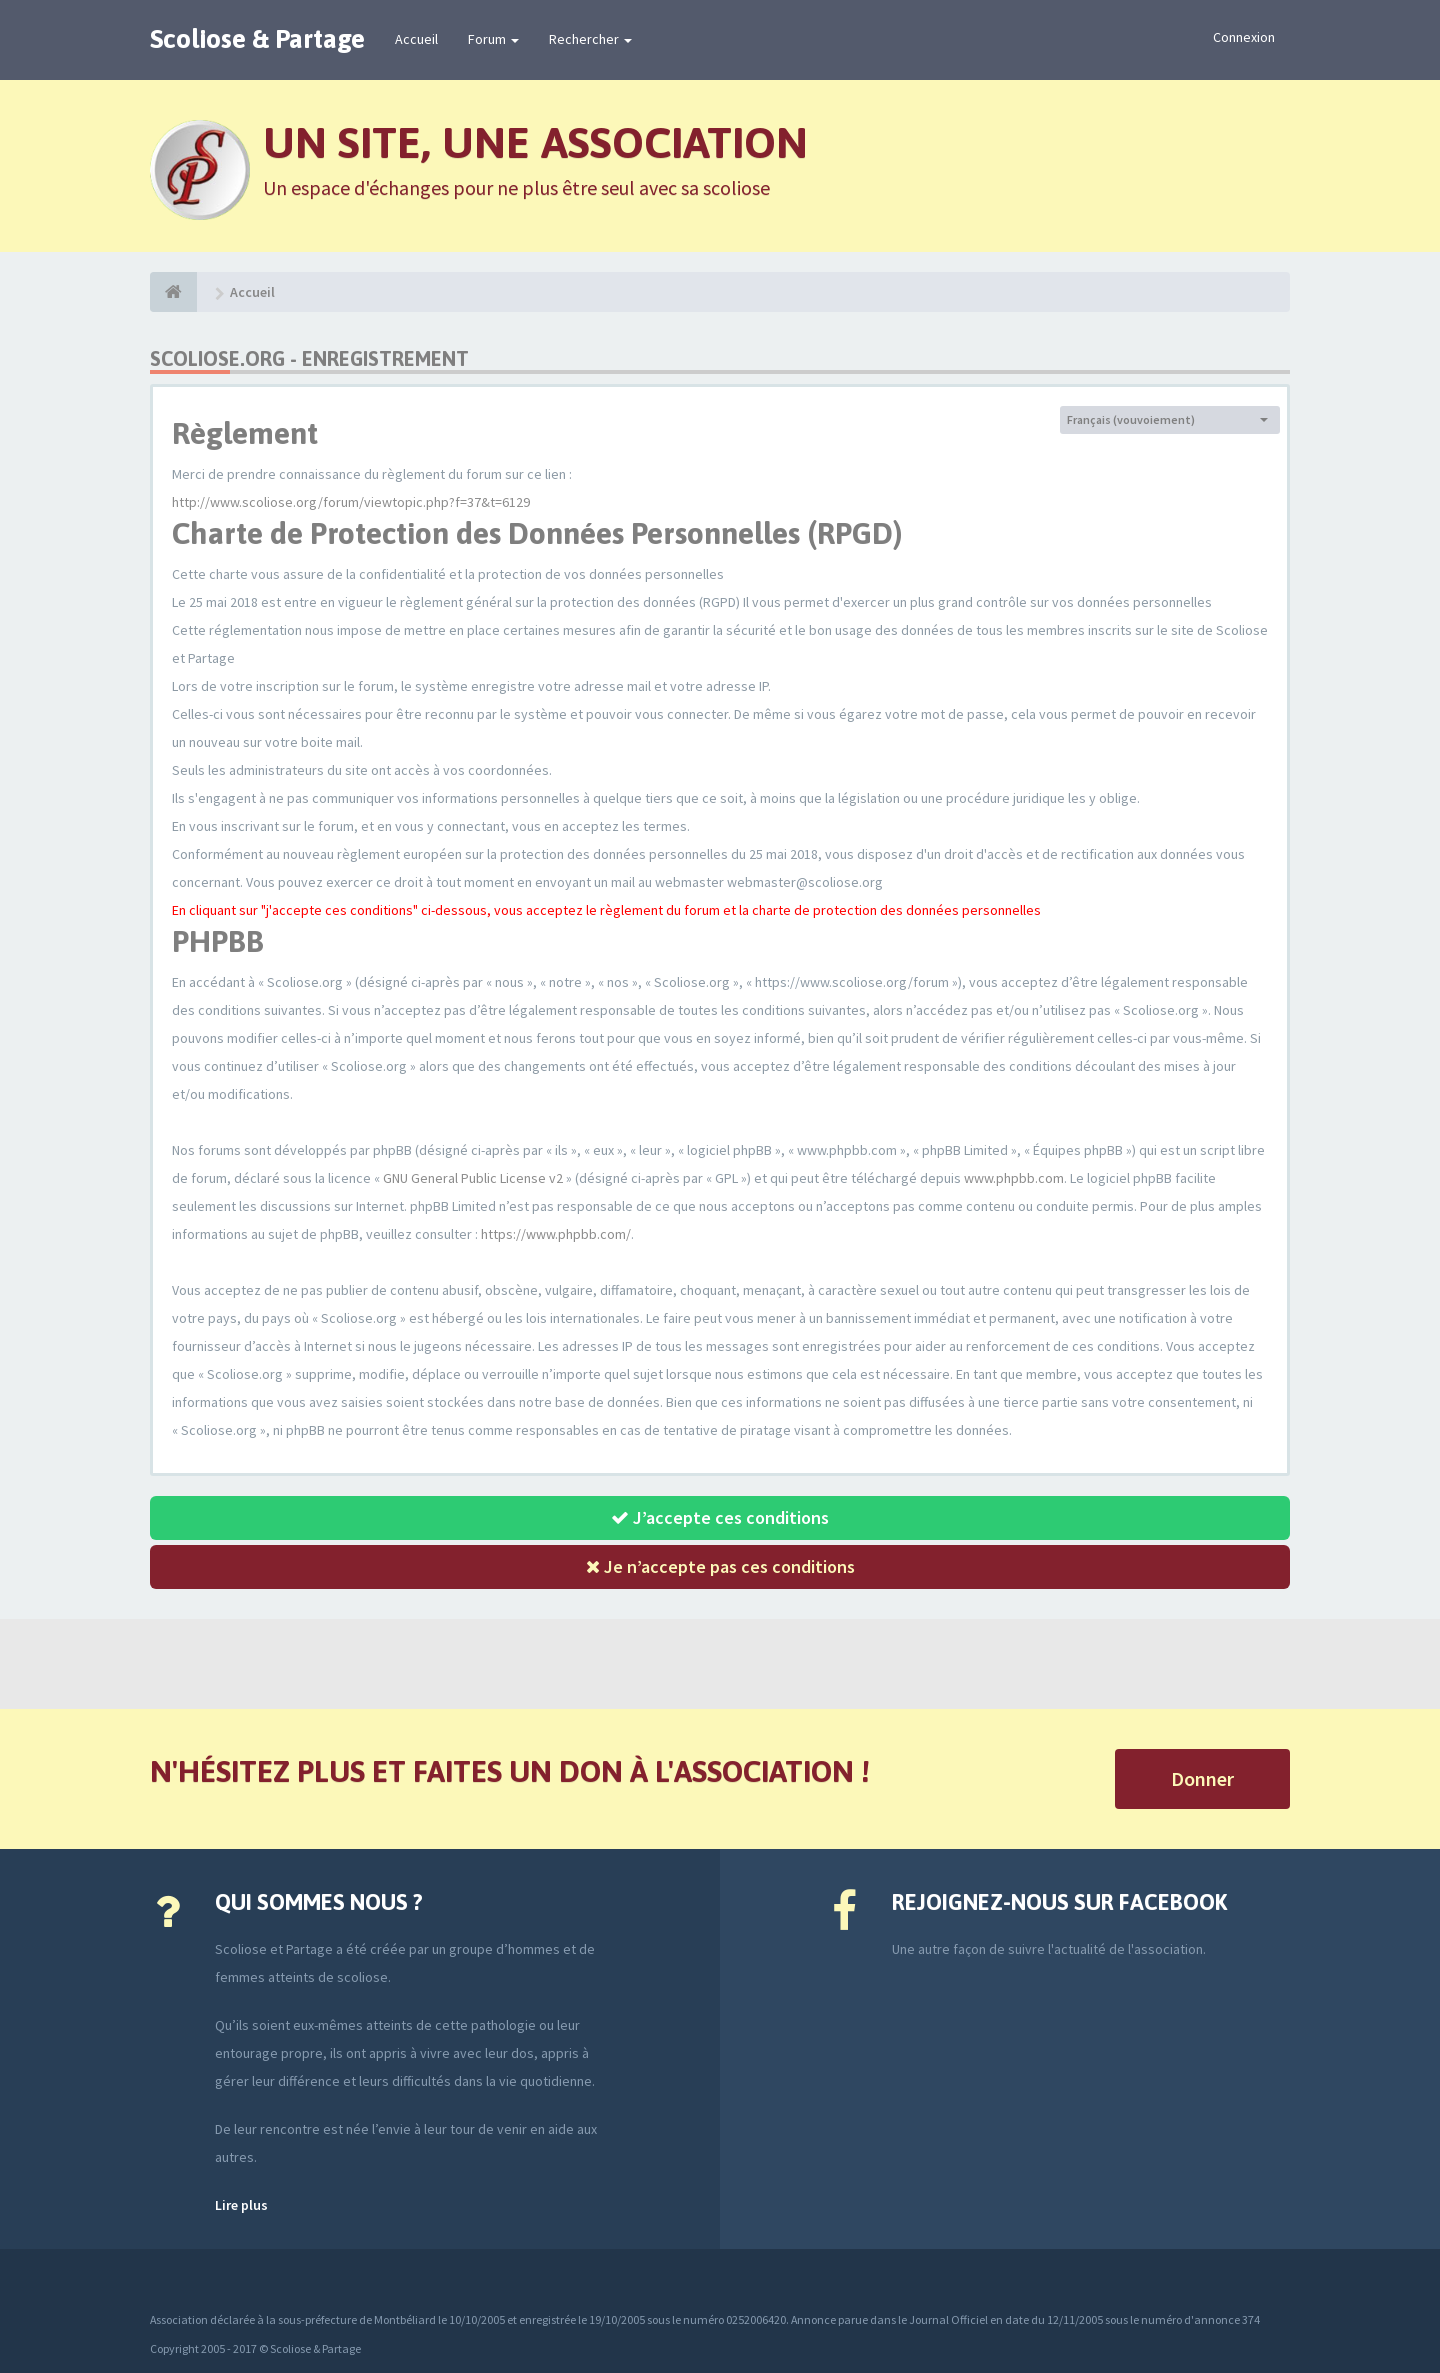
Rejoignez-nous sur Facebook (1059, 1902)
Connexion (1244, 37)
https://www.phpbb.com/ (556, 1234)
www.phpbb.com (1014, 1178)
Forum (493, 39)
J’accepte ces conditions (720, 1517)
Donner (1202, 1778)
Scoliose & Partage (257, 39)
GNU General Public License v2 (473, 1178)
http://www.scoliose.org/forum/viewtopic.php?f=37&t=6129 (351, 502)
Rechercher (590, 39)
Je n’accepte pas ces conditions (720, 1566)
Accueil (416, 39)
